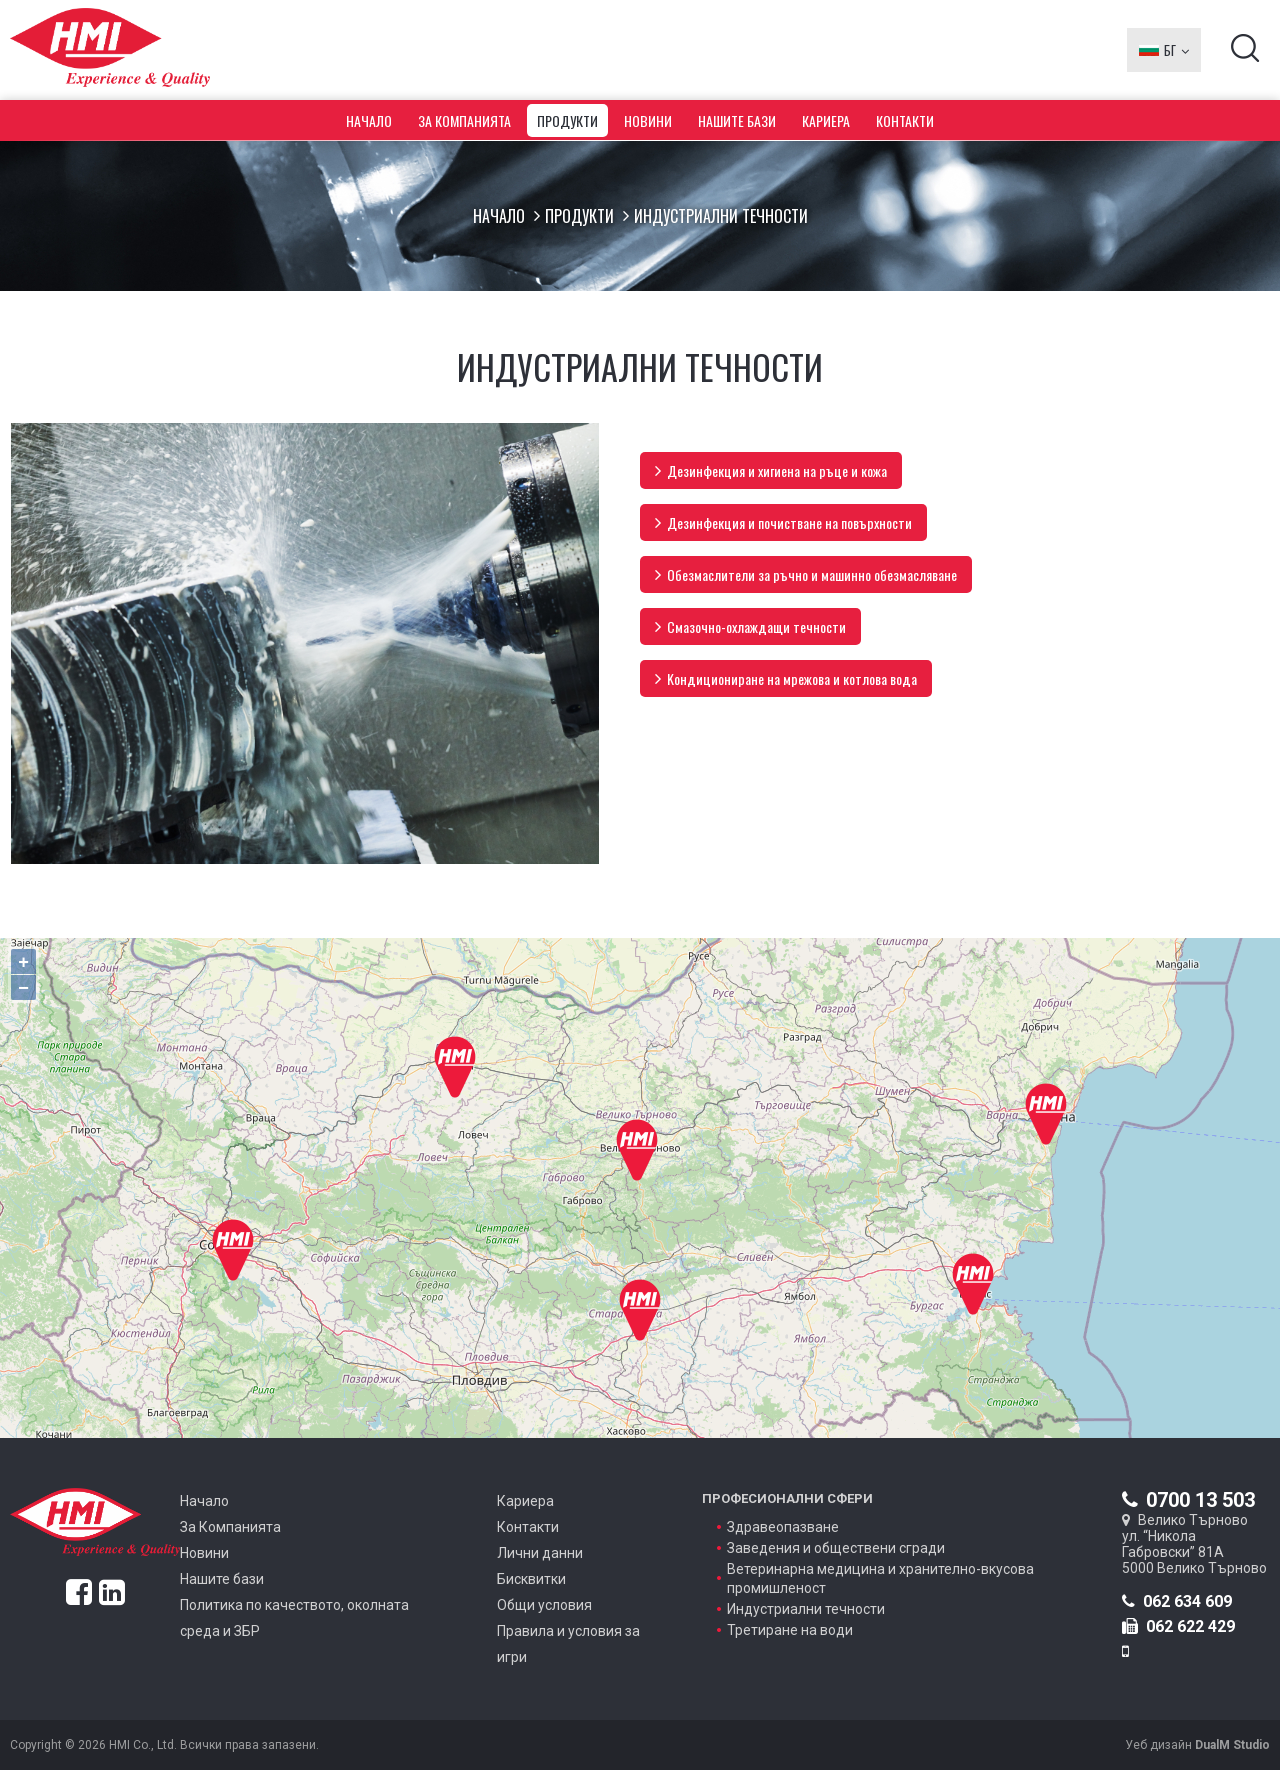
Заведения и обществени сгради (836, 1548)
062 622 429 (1178, 1626)
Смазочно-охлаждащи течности (750, 626)
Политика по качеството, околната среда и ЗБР (294, 1618)
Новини (648, 120)
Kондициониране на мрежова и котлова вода (786, 678)
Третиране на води (790, 1630)
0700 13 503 (1188, 1500)
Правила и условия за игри (568, 1644)
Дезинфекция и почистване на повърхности (783, 522)
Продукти (567, 120)
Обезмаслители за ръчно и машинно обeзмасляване (806, 574)
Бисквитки (531, 1579)
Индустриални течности (806, 1609)
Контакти (905, 120)
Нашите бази (737, 120)
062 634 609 (1177, 1601)
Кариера (826, 120)
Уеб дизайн (1197, 1745)
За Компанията (464, 120)
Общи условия (544, 1605)
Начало (369, 120)
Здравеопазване (783, 1527)
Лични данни (540, 1553)
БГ (1164, 50)
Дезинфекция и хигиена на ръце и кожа (771, 470)
